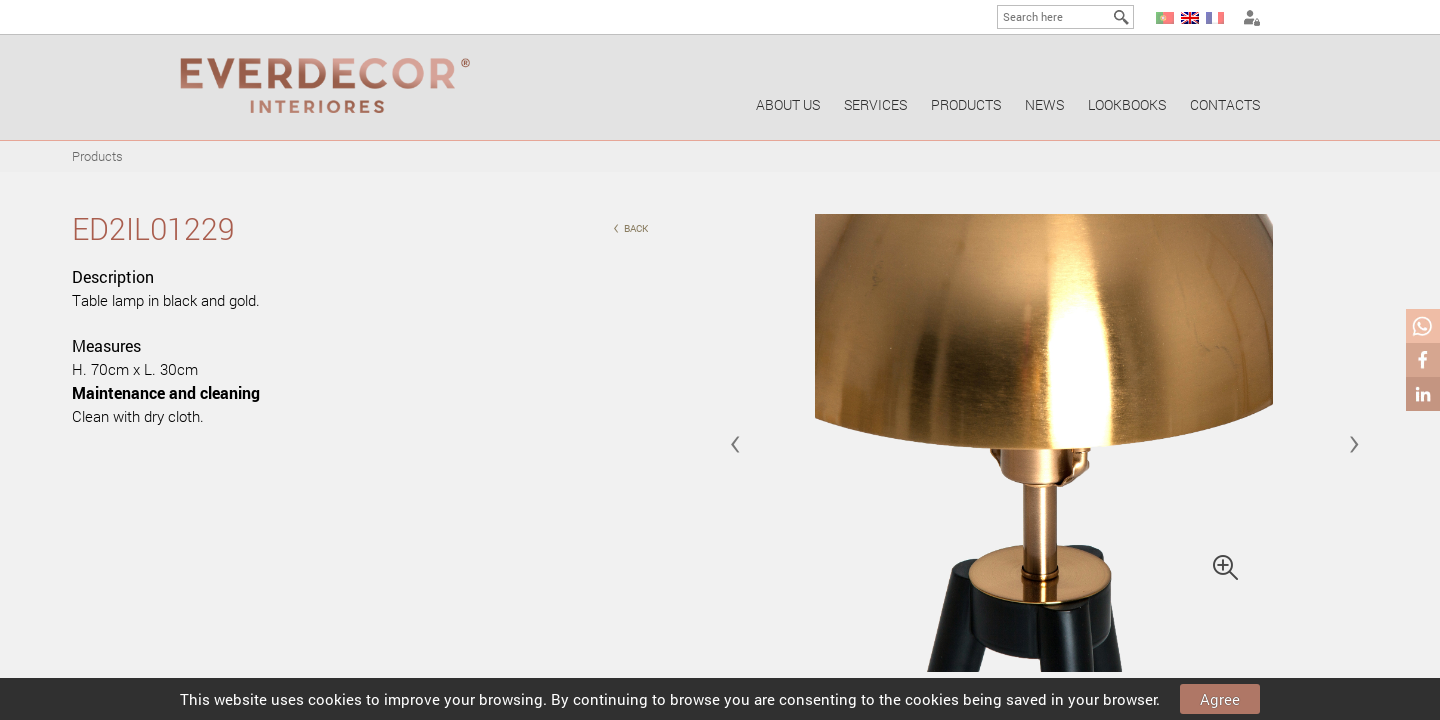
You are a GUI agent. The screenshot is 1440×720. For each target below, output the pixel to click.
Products (966, 104)
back (630, 226)
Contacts (1225, 104)
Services (875, 104)
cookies (335, 699)
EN (1190, 18)
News (1044, 104)
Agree (1220, 699)
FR (1215, 18)
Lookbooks (1127, 104)
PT (1165, 18)
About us (788, 104)
